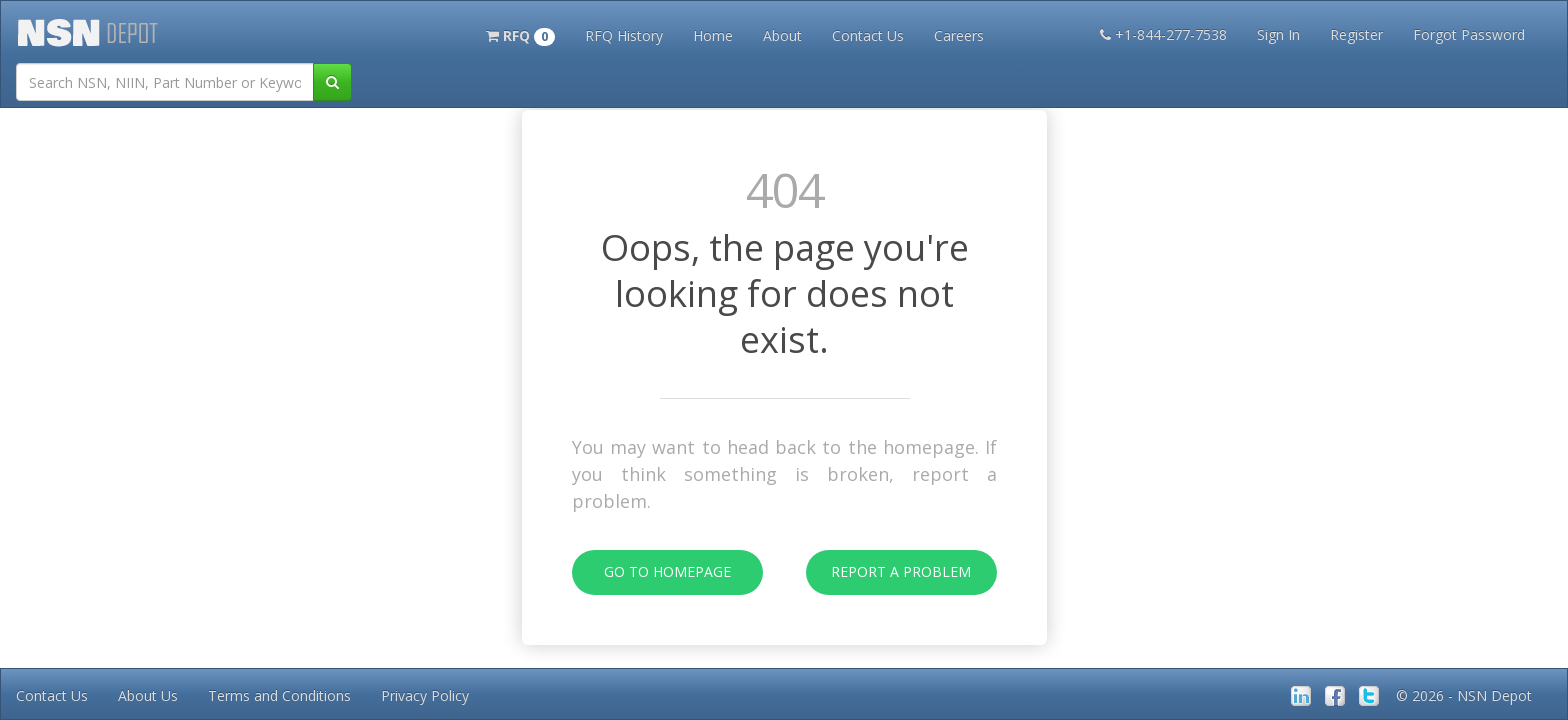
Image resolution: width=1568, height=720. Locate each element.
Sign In (1278, 34)
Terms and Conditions (279, 695)
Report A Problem (889, 572)
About (782, 35)
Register (1356, 34)
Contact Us (868, 35)
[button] (520, 34)
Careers (959, 35)
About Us (148, 695)
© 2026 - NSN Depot (1464, 695)
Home (713, 35)
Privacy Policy (425, 695)
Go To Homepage (651, 572)
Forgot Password (1469, 34)
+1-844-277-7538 (1163, 34)
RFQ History (624, 35)
